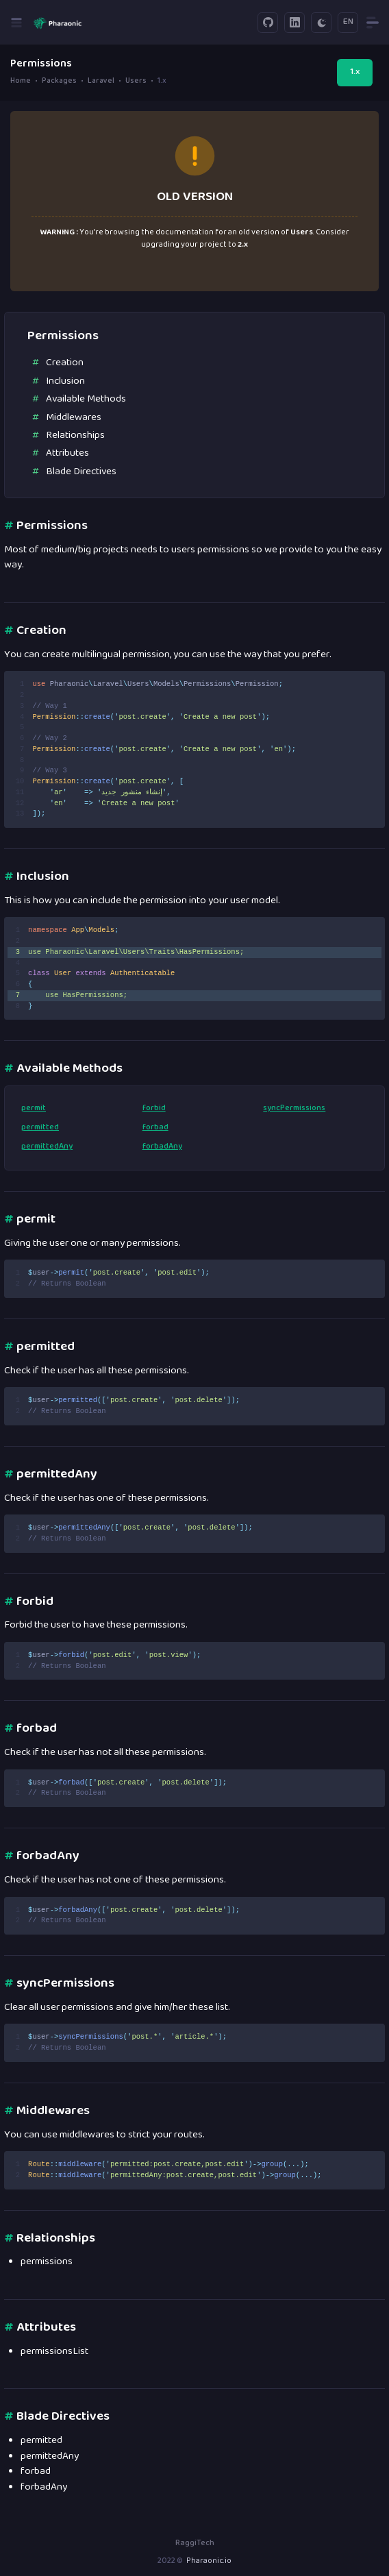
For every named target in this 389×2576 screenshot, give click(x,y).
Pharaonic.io (208, 2561)
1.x (355, 71)
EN (348, 21)
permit (33, 1109)
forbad (155, 1128)
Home (20, 81)
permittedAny (47, 1147)
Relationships (75, 435)
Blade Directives (81, 471)
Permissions (46, 526)
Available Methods (86, 399)
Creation (65, 362)
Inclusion (65, 381)
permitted (40, 1128)
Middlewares (73, 417)
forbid (154, 1109)
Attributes (67, 453)
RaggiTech (194, 2543)
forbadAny (162, 1147)
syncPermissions (294, 1109)
